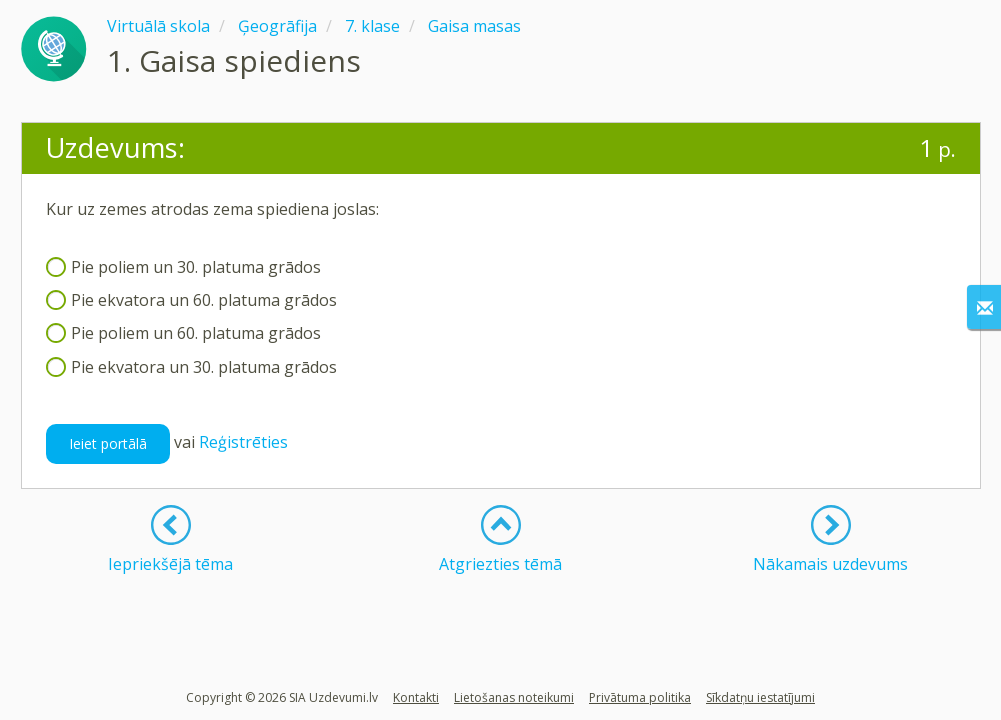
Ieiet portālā (108, 443)
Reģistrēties (243, 442)
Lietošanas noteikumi (514, 697)
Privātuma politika (640, 697)
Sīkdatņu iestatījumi (760, 697)
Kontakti (416, 697)
